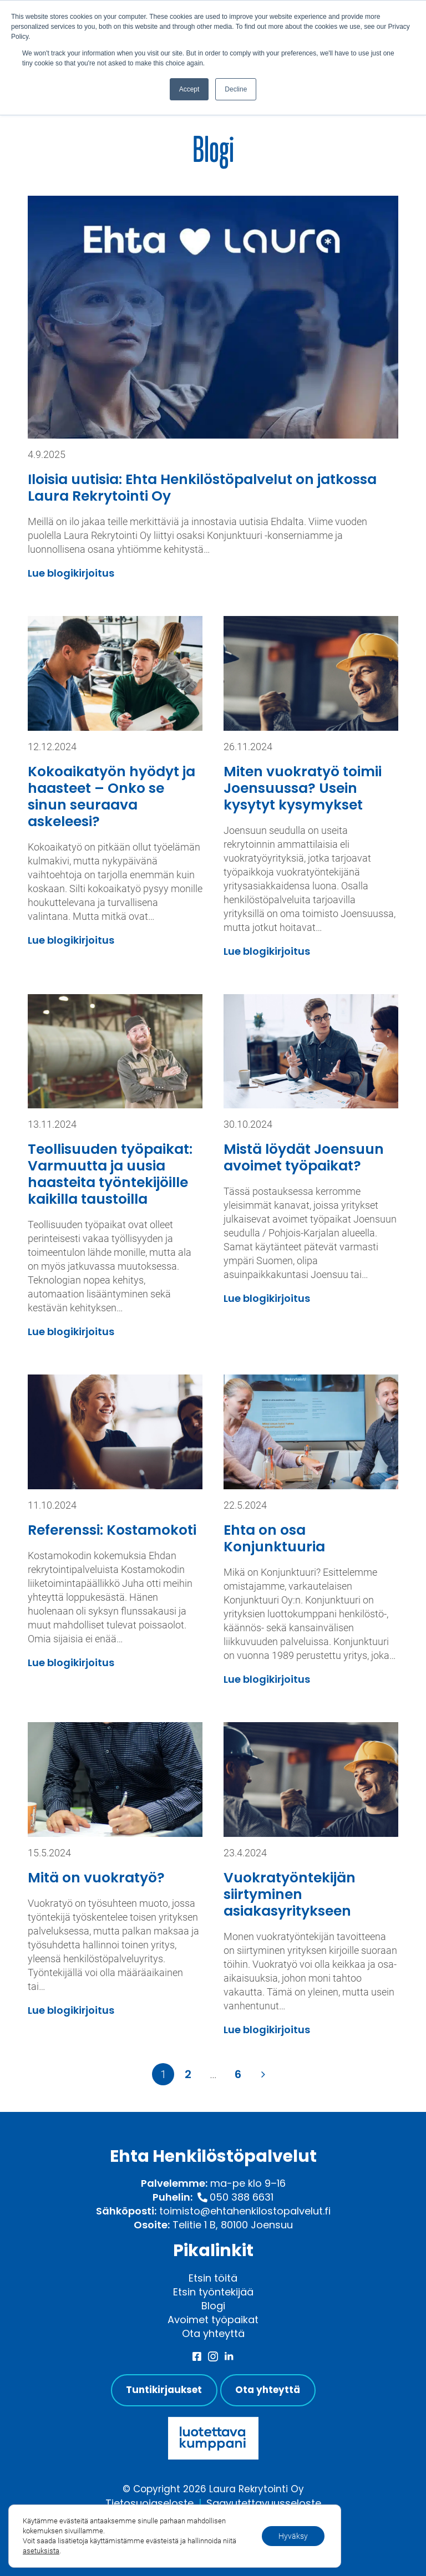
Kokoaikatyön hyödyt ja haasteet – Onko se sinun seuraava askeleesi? (111, 796)
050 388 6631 (241, 2197)
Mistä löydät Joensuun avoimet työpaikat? (304, 1157)
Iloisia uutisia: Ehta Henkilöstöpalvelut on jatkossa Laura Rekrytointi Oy (202, 488)
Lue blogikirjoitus (71, 573)
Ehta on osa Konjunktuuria (274, 1538)
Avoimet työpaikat (213, 2319)
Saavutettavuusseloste (263, 2503)
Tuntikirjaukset (164, 2389)
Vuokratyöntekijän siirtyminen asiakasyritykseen (290, 1894)
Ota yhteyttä (213, 2333)
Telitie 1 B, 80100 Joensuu (233, 2225)
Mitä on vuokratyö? (96, 1877)
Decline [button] (236, 89)
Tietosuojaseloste (149, 2503)
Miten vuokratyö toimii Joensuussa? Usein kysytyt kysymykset (303, 788)
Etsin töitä (213, 2278)
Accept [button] (189, 89)
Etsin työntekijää (213, 2292)
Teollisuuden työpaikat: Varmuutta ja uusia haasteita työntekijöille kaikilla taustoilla (110, 1174)
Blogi (213, 2306)
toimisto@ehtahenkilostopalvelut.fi (245, 2211)
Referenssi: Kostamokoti (112, 1530)
